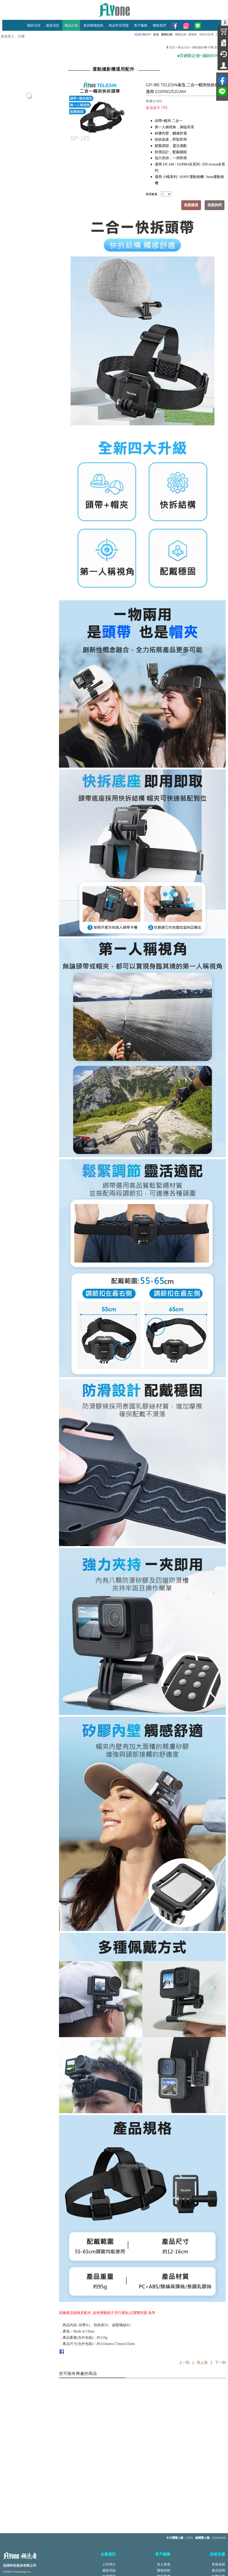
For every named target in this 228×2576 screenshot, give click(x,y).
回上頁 (202, 2361)
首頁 (172, 47)
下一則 (220, 2361)
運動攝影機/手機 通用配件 (209, 47)
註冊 (21, 36)
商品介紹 (183, 47)
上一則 (184, 2361)
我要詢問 (215, 204)
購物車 (192, 34)
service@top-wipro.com (36, 2527)
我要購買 (195, 204)
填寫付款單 (206, 34)
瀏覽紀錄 (180, 34)
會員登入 (7, 36)
